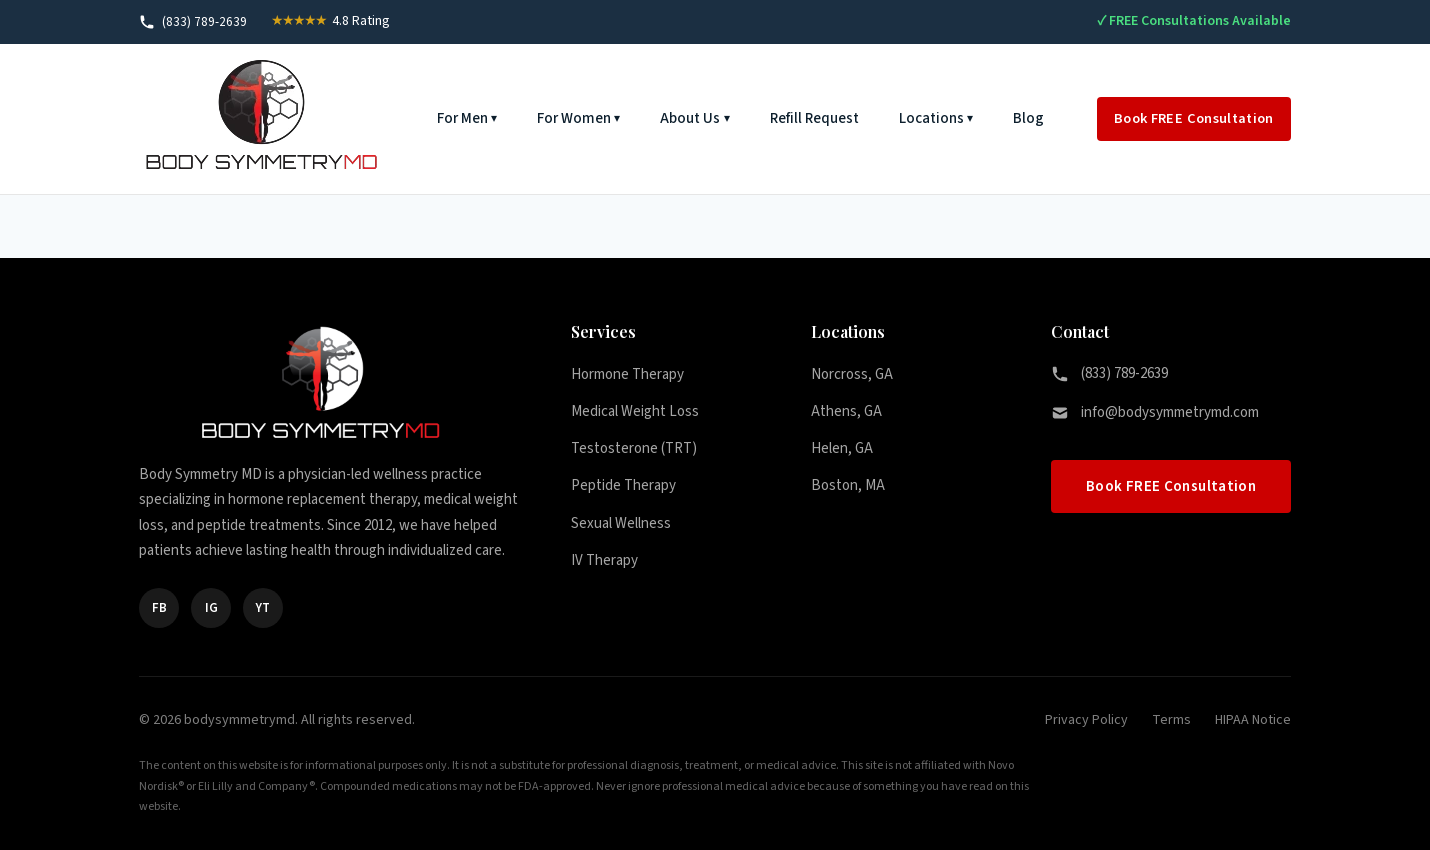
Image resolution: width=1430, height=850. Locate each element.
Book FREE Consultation (1194, 118)
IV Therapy (604, 560)
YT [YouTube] (263, 608)
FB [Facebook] (159, 608)
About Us (690, 118)
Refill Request (814, 118)
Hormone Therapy (627, 374)
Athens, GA (846, 411)
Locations (931, 118)
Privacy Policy (1086, 720)
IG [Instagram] (211, 608)
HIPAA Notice (1253, 720)
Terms (1171, 720)
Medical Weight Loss (635, 411)
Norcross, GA (852, 374)
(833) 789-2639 (1109, 373)
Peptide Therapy (623, 485)
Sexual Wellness (621, 523)
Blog (1028, 118)
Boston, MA (848, 485)
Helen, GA (842, 448)
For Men (462, 118)
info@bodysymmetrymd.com (1155, 412)
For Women (574, 118)
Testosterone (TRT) (634, 448)
